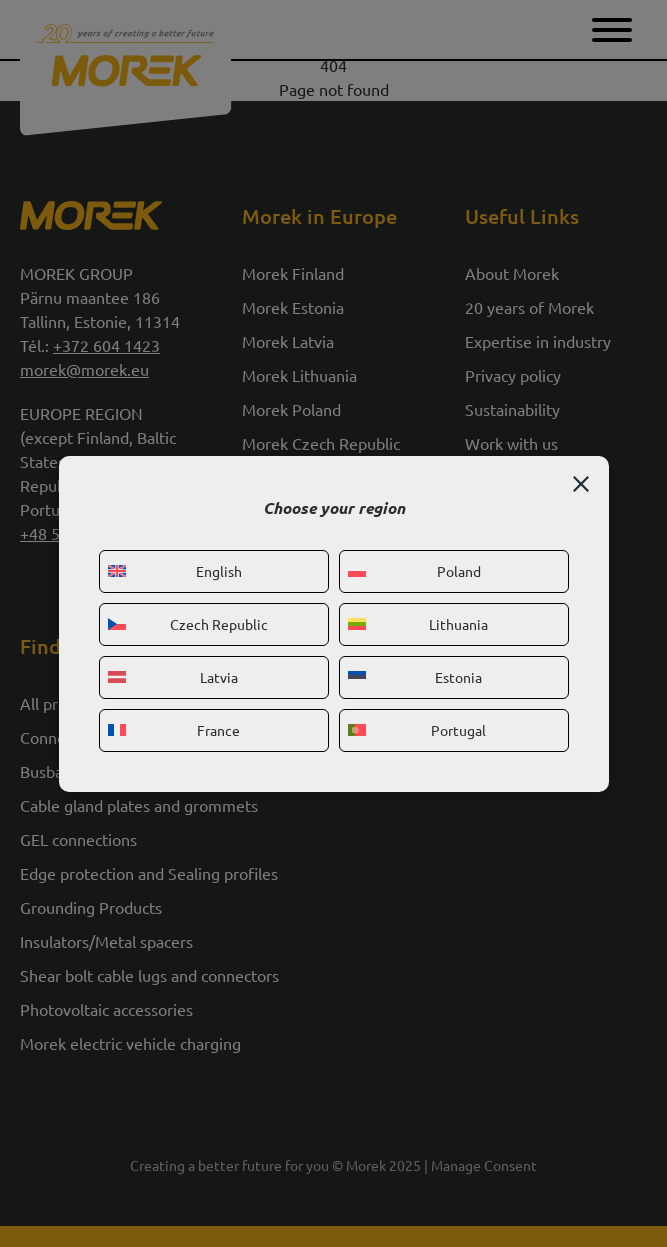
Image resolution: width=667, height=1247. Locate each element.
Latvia (173, 677)
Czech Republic (188, 624)
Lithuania (418, 624)
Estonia (415, 677)
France (174, 730)
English (175, 571)
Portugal (417, 730)
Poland (414, 571)
